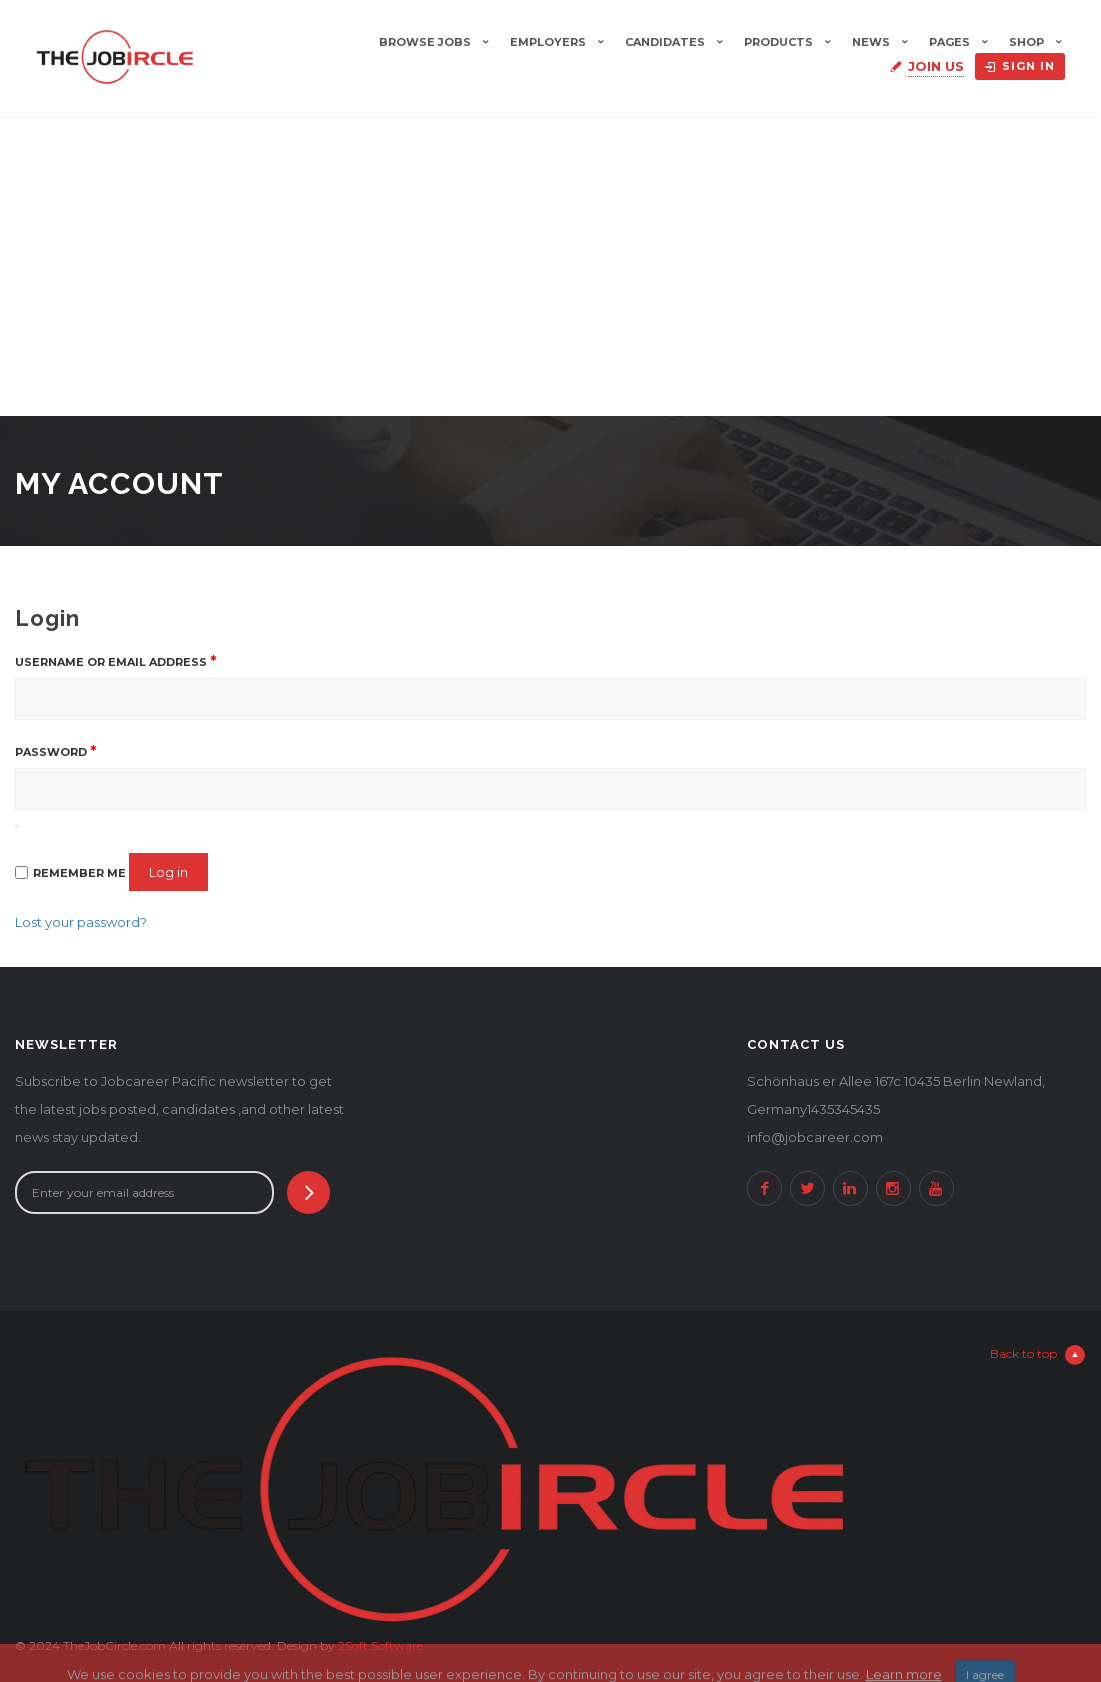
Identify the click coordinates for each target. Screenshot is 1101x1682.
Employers (548, 42)
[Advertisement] (550, 266)
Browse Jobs (425, 42)
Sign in (1020, 66)
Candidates (665, 42)
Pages (949, 42)
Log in (168, 872)
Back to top (1037, 1355)
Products (778, 42)
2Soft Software (380, 1645)
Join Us (936, 66)
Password (55, 751)
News (871, 42)
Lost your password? (81, 922)
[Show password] (17, 826)
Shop (1026, 42)
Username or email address (115, 661)
